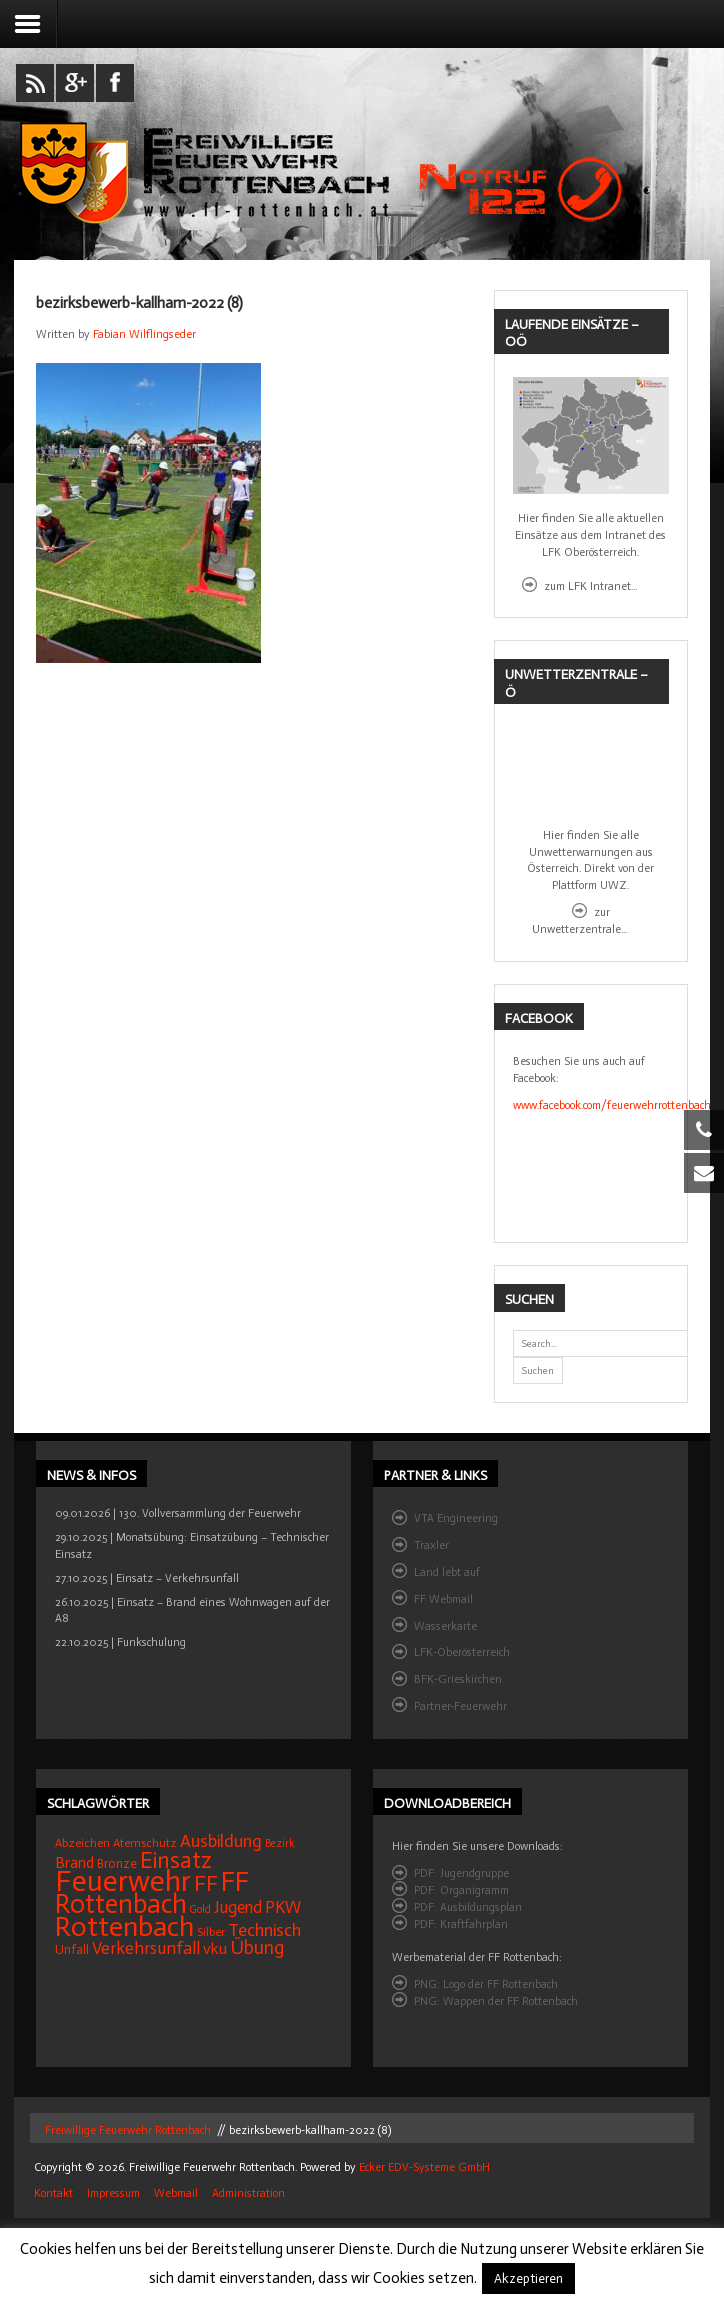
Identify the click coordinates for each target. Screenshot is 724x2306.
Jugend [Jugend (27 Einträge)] (238, 1907)
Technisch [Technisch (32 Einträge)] (264, 1930)
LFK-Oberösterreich (462, 1652)
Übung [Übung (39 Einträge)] (257, 1947)
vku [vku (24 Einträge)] (215, 1948)
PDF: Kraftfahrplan (461, 1924)
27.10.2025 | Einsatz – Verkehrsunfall (147, 1578)
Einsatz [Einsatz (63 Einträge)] (176, 1860)
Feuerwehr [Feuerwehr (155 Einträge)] (123, 1881)
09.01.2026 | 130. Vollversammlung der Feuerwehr (178, 1513)
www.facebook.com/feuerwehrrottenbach (612, 1105)
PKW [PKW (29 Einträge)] (283, 1907)
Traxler (431, 1545)
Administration (248, 2194)
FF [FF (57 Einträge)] (206, 1883)
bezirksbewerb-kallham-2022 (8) (139, 303)
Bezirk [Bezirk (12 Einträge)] (280, 1843)
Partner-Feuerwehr (460, 1706)
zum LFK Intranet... (590, 586)
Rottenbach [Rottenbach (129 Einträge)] (124, 1926)
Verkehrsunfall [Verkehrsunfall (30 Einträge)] (146, 1948)
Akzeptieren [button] (528, 2278)
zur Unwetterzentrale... (579, 920)
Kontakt (53, 2194)
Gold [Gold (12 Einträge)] (200, 1909)
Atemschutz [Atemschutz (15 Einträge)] (145, 1843)
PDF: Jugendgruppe (461, 1873)
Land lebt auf (447, 1572)
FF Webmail (443, 1599)
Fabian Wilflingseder (144, 334)
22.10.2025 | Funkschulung (120, 1642)
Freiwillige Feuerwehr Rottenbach (126, 2130)
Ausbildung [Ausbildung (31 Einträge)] (221, 1841)
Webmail (176, 2194)
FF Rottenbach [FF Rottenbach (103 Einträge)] (152, 1893)
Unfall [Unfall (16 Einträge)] (72, 1949)
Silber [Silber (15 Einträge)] (211, 1932)
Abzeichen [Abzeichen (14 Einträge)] (82, 1843)
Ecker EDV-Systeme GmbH (424, 2167)
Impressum (113, 2194)
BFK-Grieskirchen (458, 1679)
